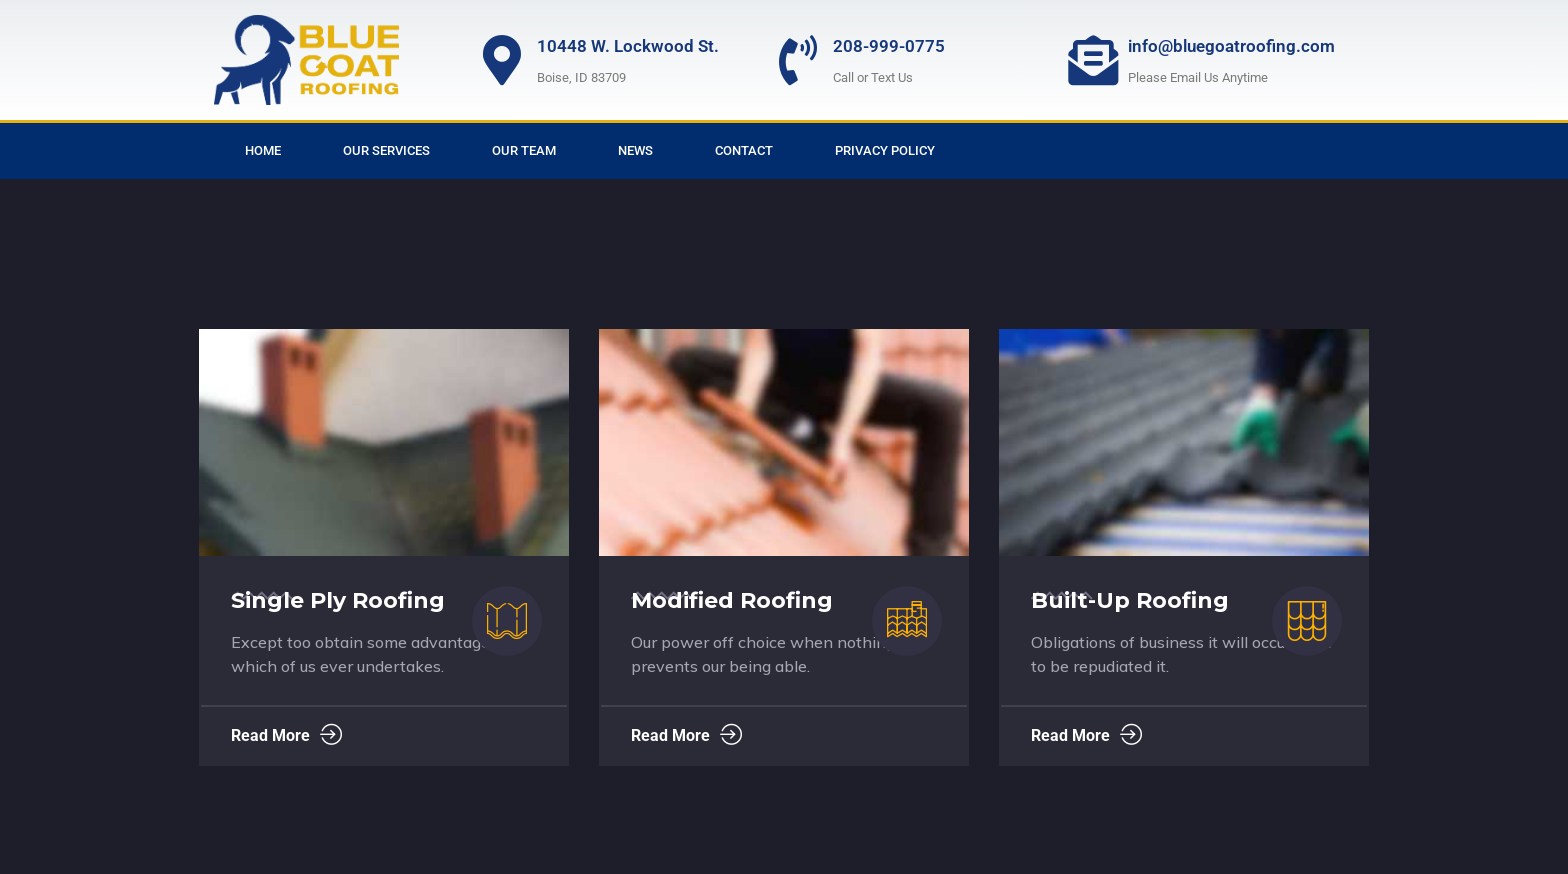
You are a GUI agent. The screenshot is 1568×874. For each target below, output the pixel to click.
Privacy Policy (885, 150)
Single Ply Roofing (338, 600)
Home (263, 150)
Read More (286, 735)
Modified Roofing (732, 600)
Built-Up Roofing (1130, 600)
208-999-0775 (889, 46)
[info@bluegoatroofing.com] (1093, 60)
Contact (744, 150)
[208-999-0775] (798, 60)
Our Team (524, 150)
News (635, 150)
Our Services (386, 150)
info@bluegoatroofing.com (1231, 46)
